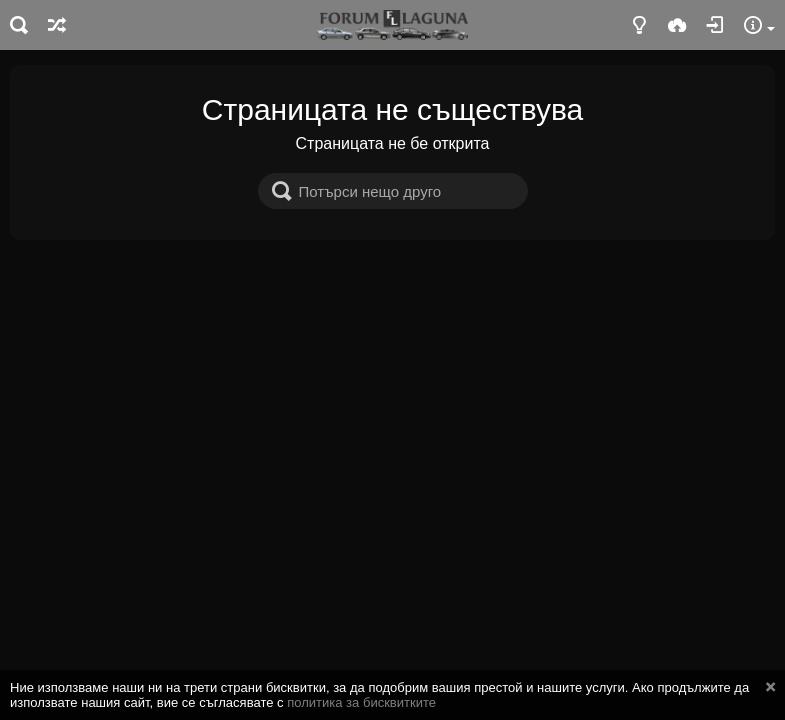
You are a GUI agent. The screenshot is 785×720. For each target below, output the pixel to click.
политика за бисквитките (361, 702)
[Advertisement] (392, 390)
